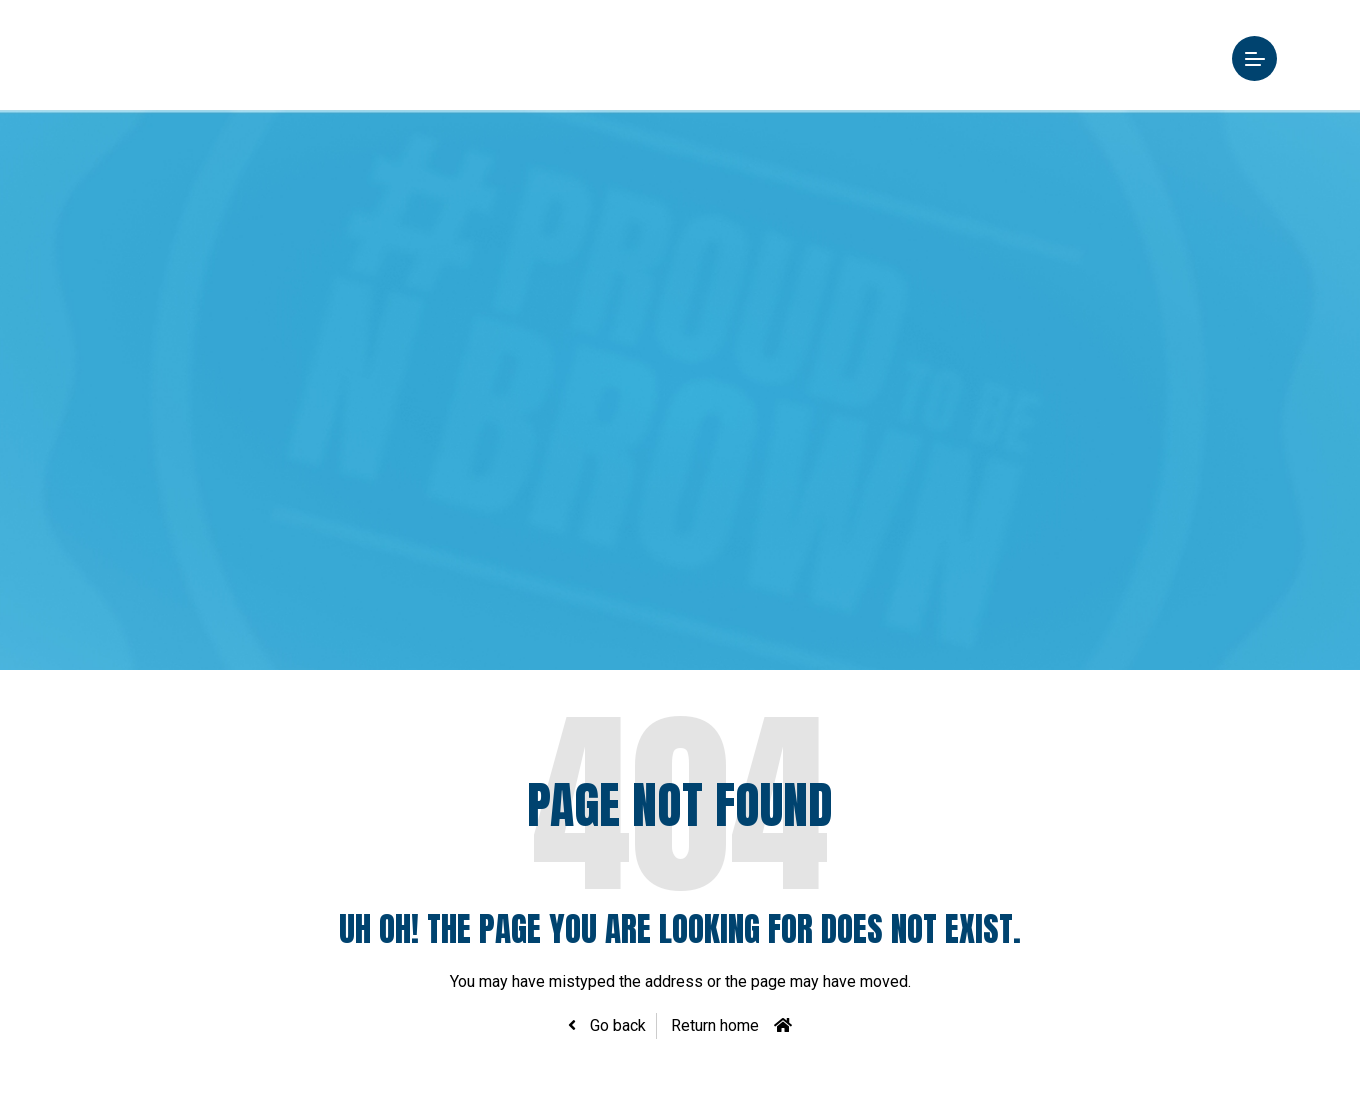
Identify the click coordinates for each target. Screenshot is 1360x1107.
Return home (715, 1025)
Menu (1232, 58)
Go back (616, 1025)
